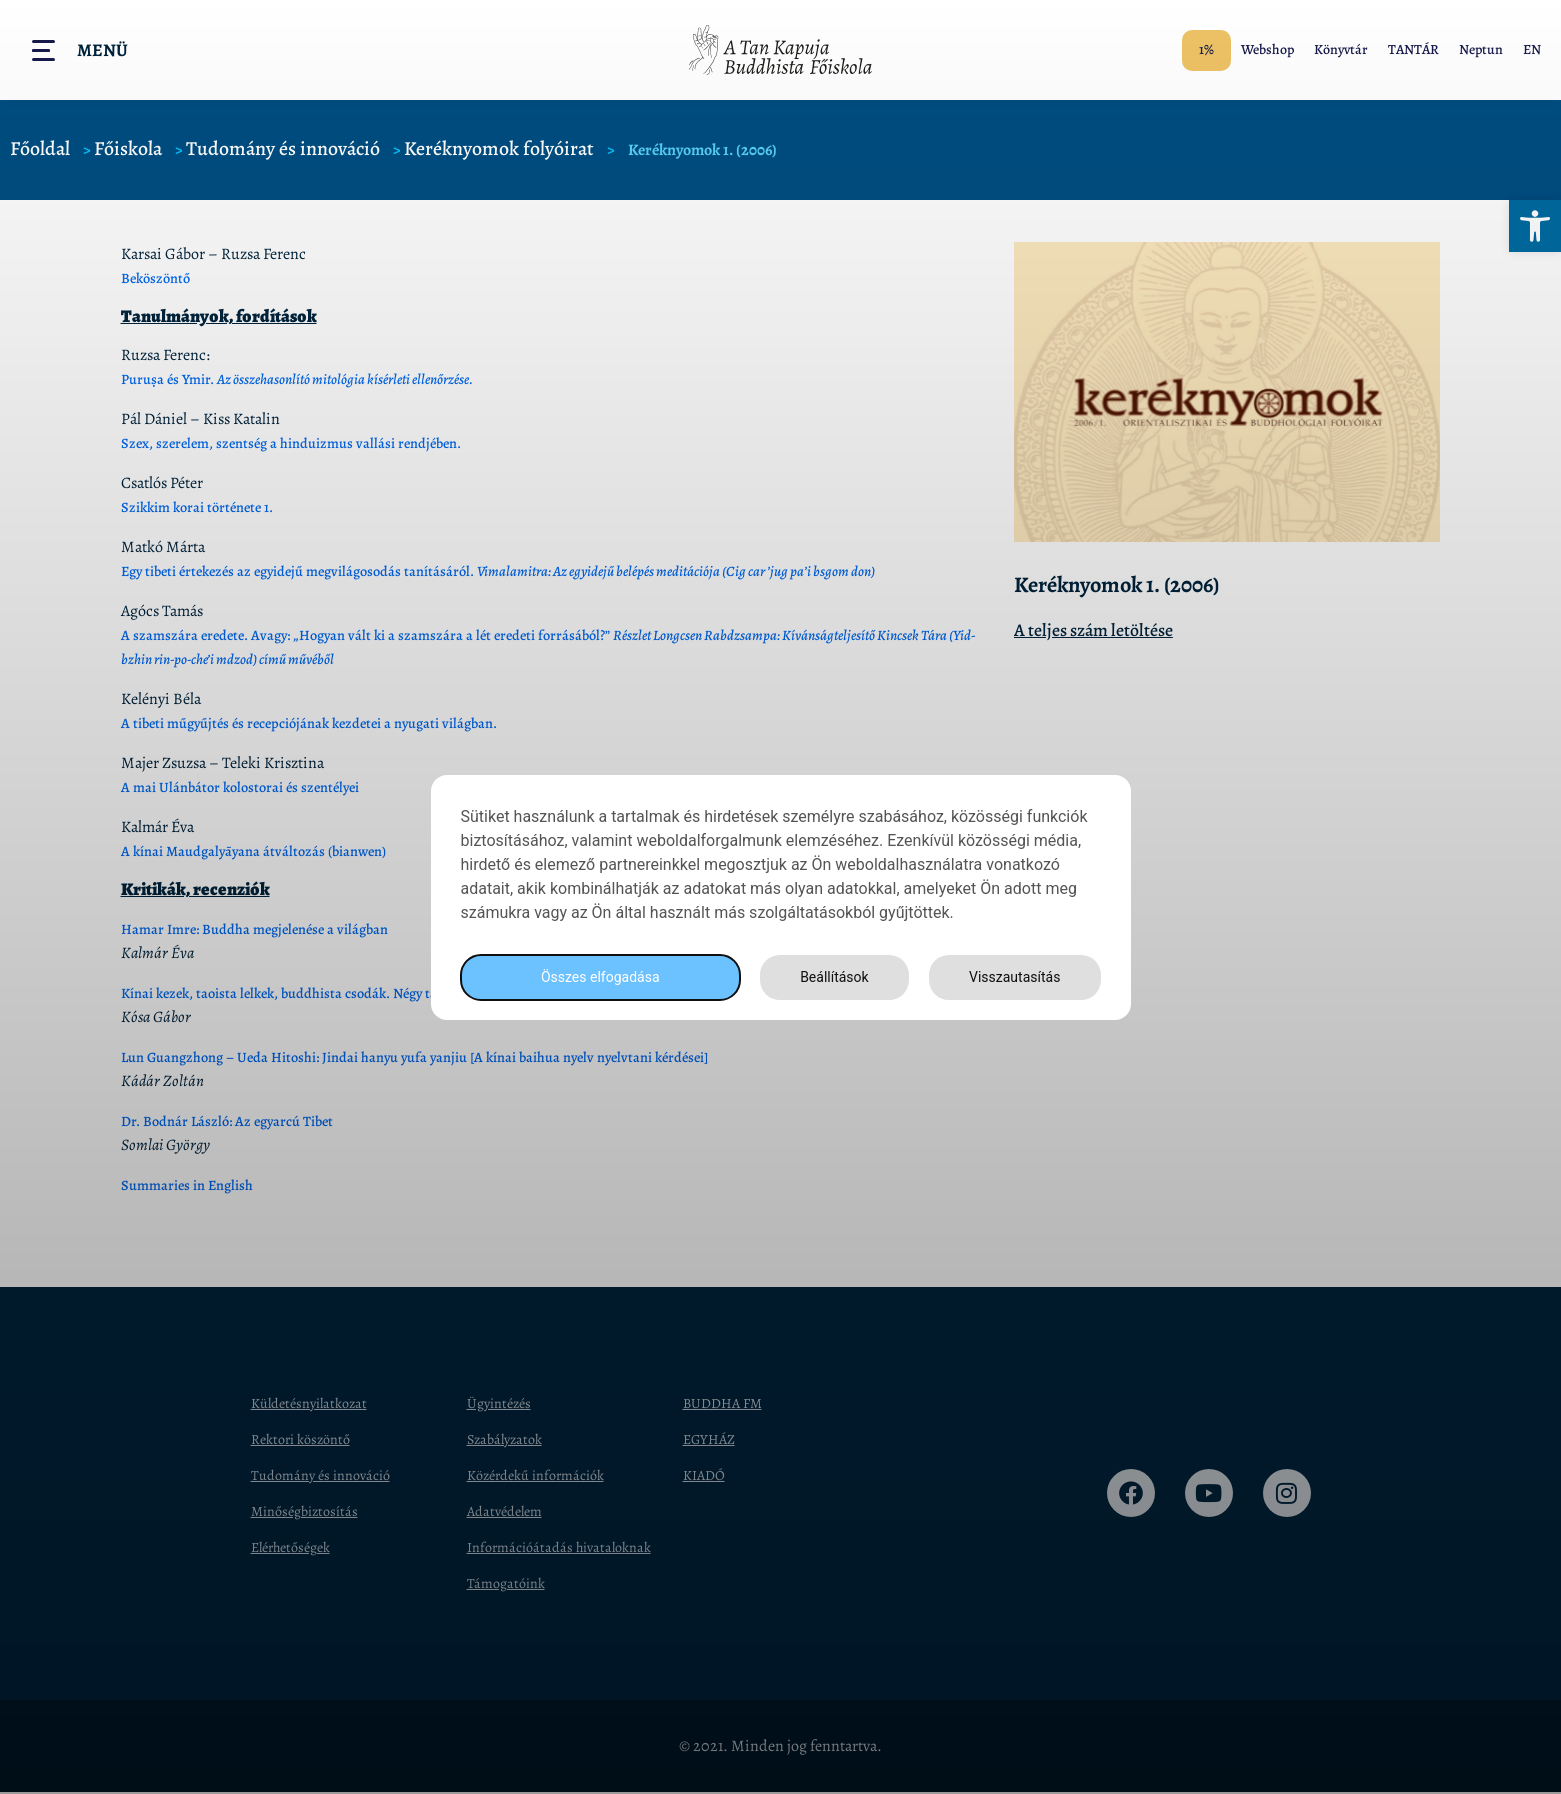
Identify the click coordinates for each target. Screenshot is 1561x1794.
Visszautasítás (1012, 976)
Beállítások (828, 976)
